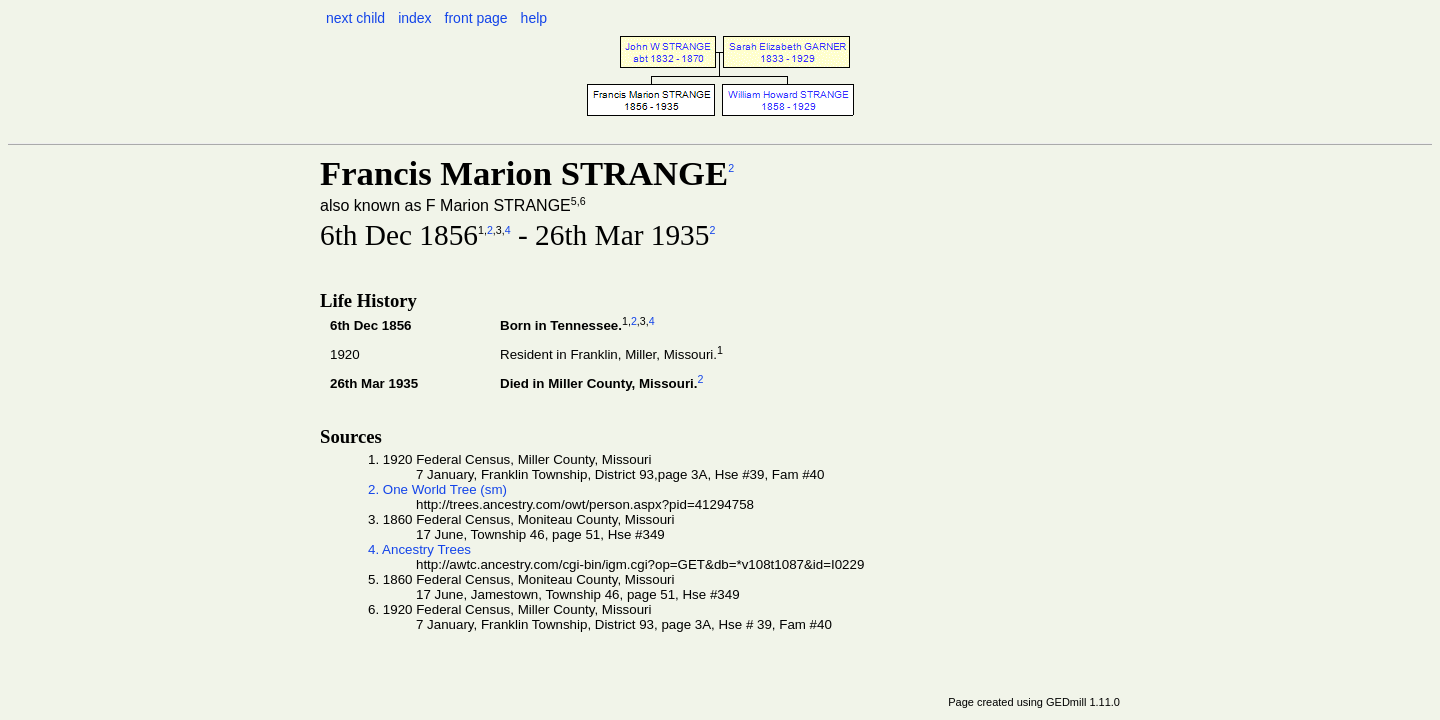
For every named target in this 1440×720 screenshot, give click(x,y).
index (414, 18)
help (534, 18)
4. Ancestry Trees (419, 549)
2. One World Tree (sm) (437, 489)
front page (476, 18)
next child (355, 18)
